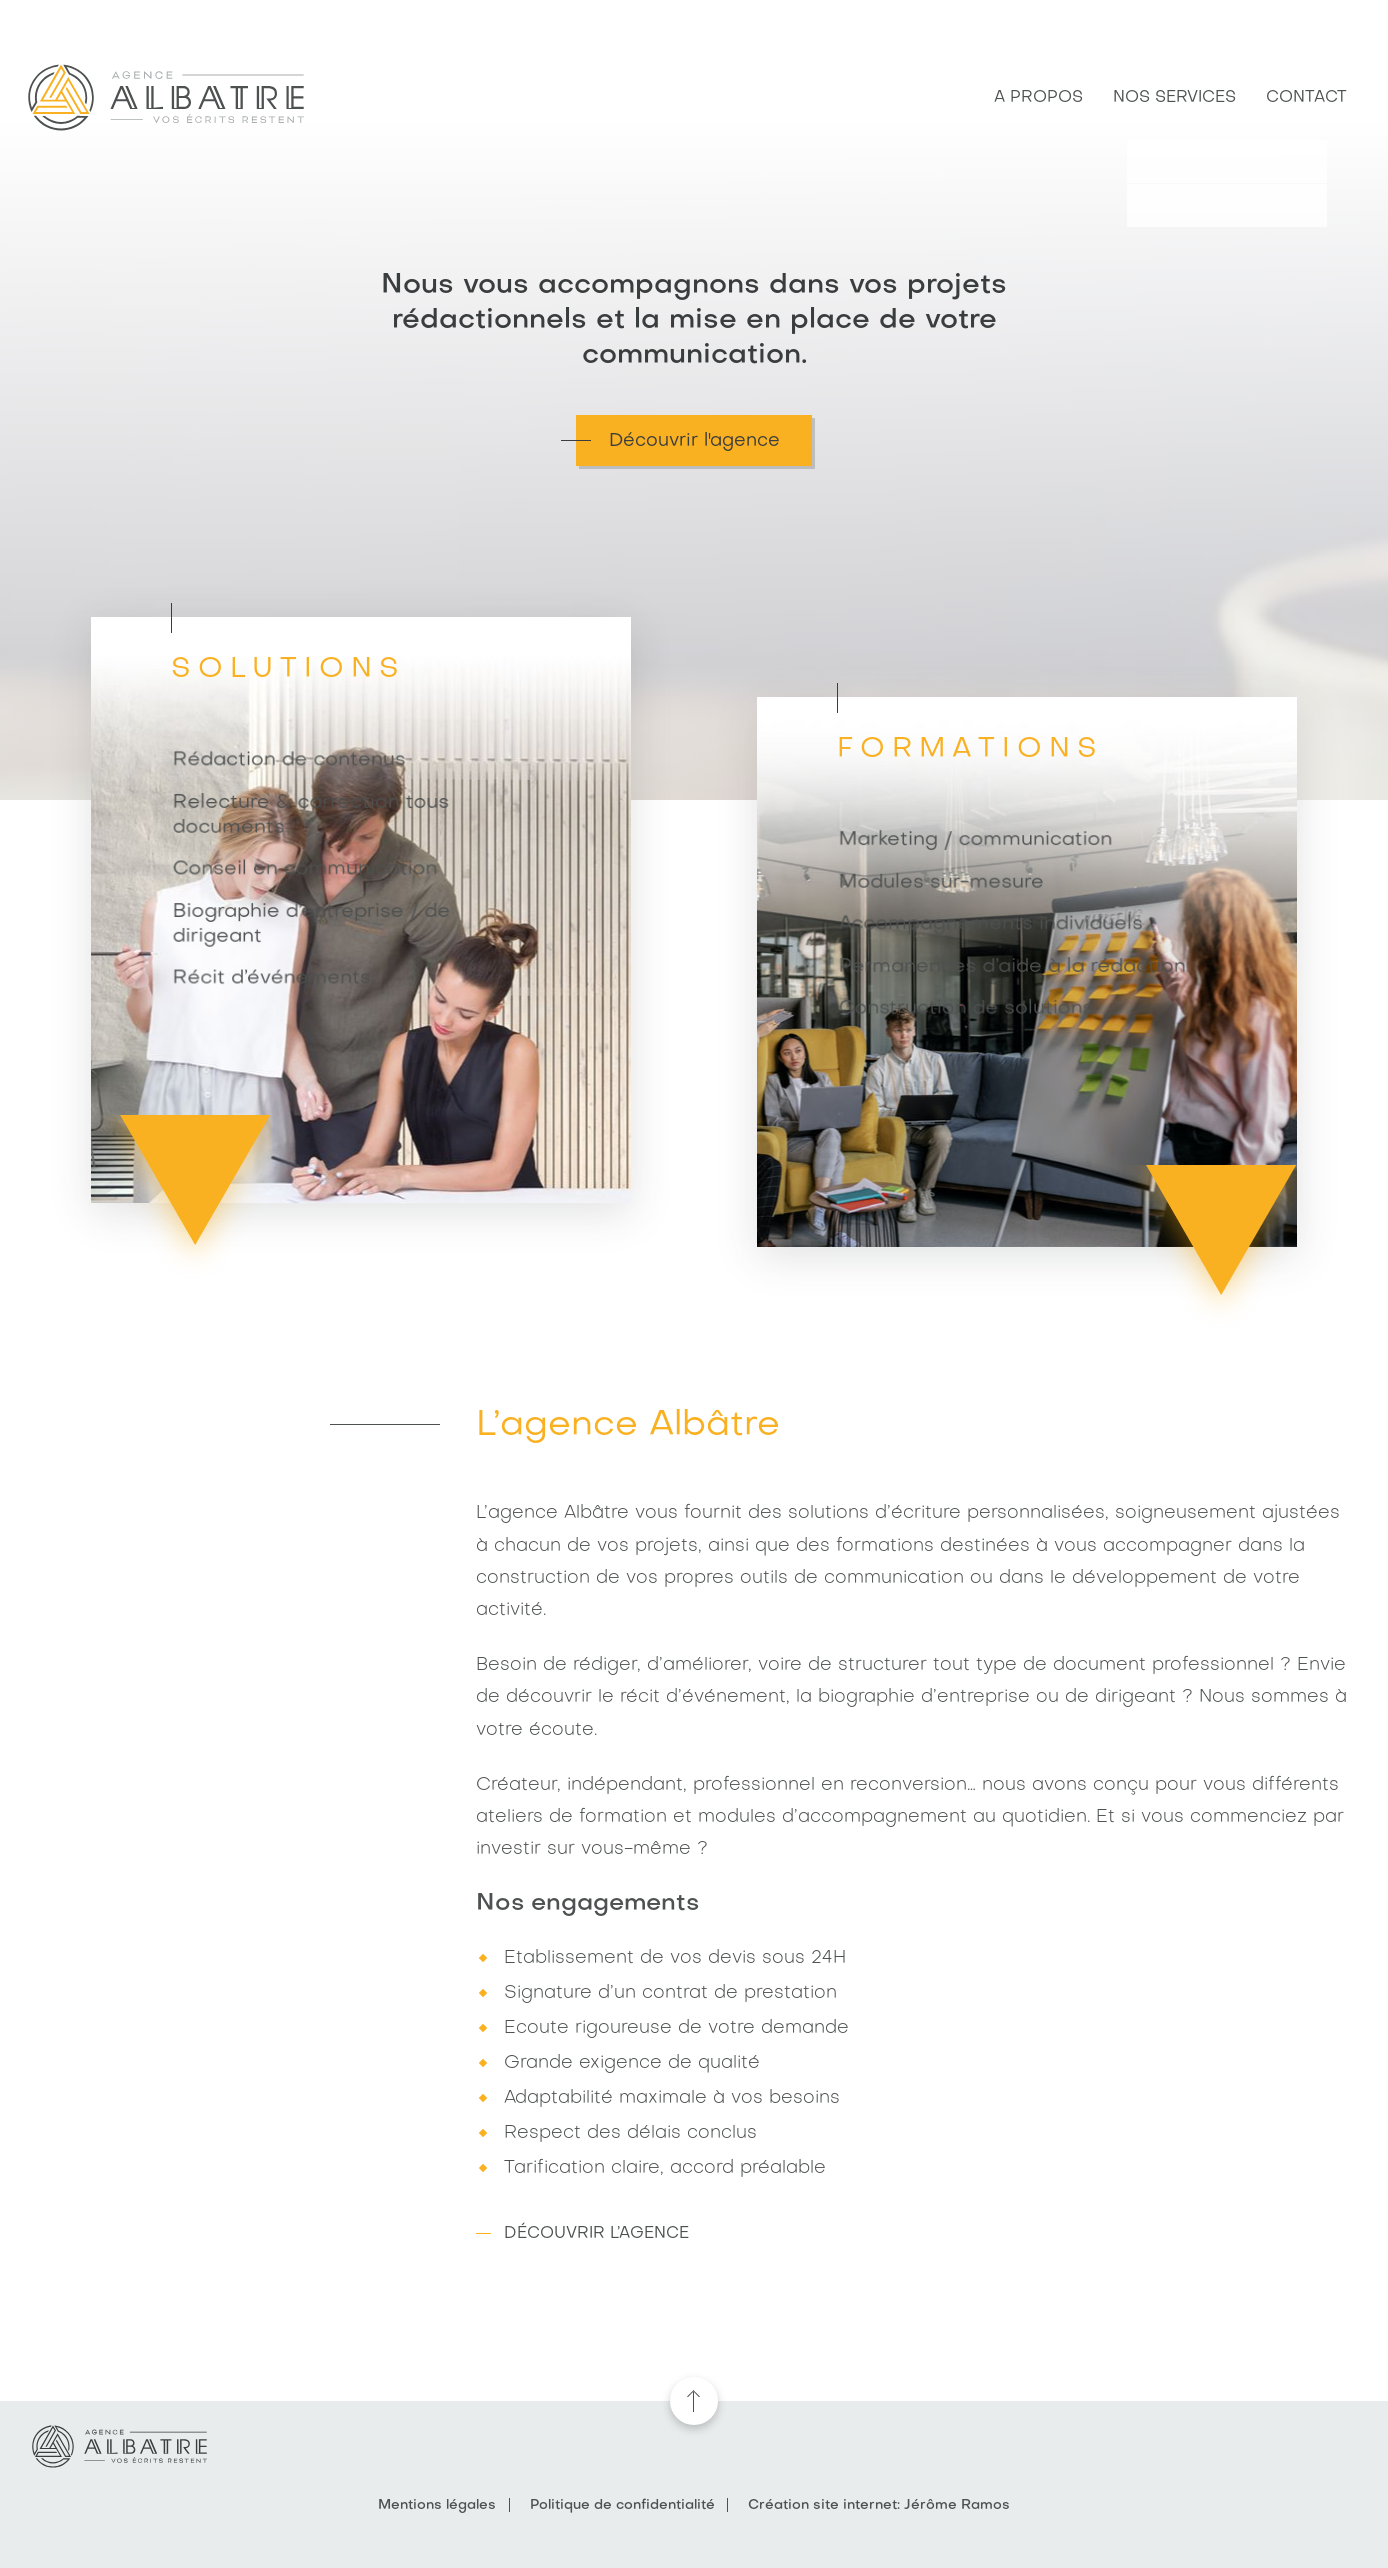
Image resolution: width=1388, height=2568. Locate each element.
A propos (1038, 98)
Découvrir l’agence (596, 2234)
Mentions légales (437, 2505)
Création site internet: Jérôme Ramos (879, 2505)
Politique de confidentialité (622, 2505)
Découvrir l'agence (694, 441)
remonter (694, 2401)
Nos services (1174, 98)
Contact (1306, 98)
